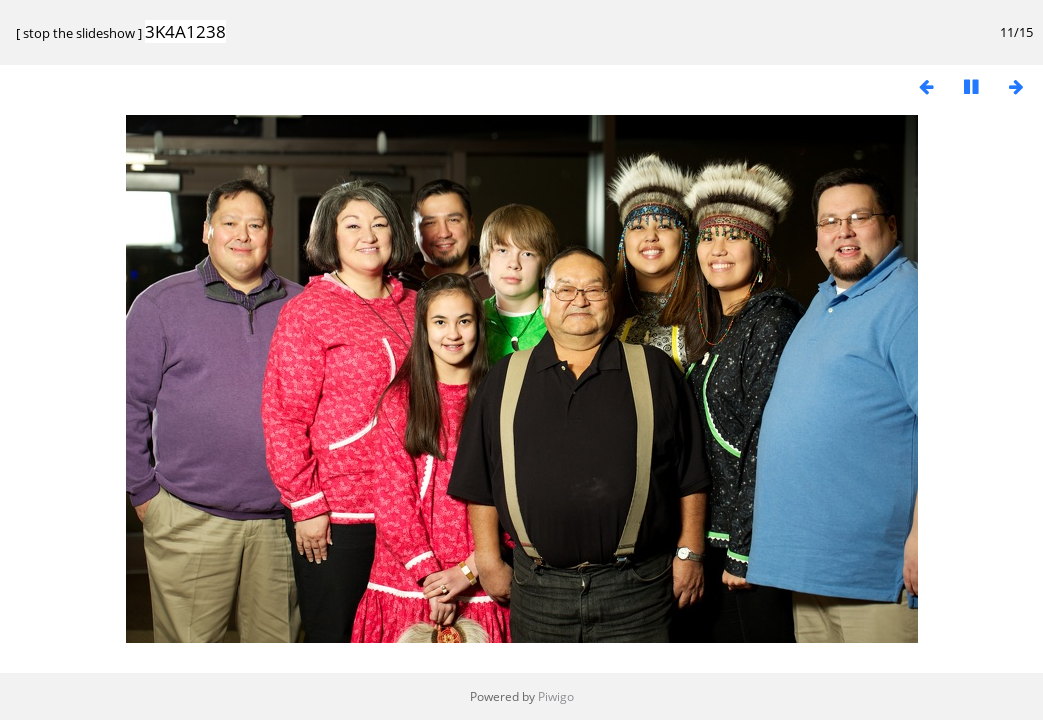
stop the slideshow (79, 33)
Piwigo (556, 696)
